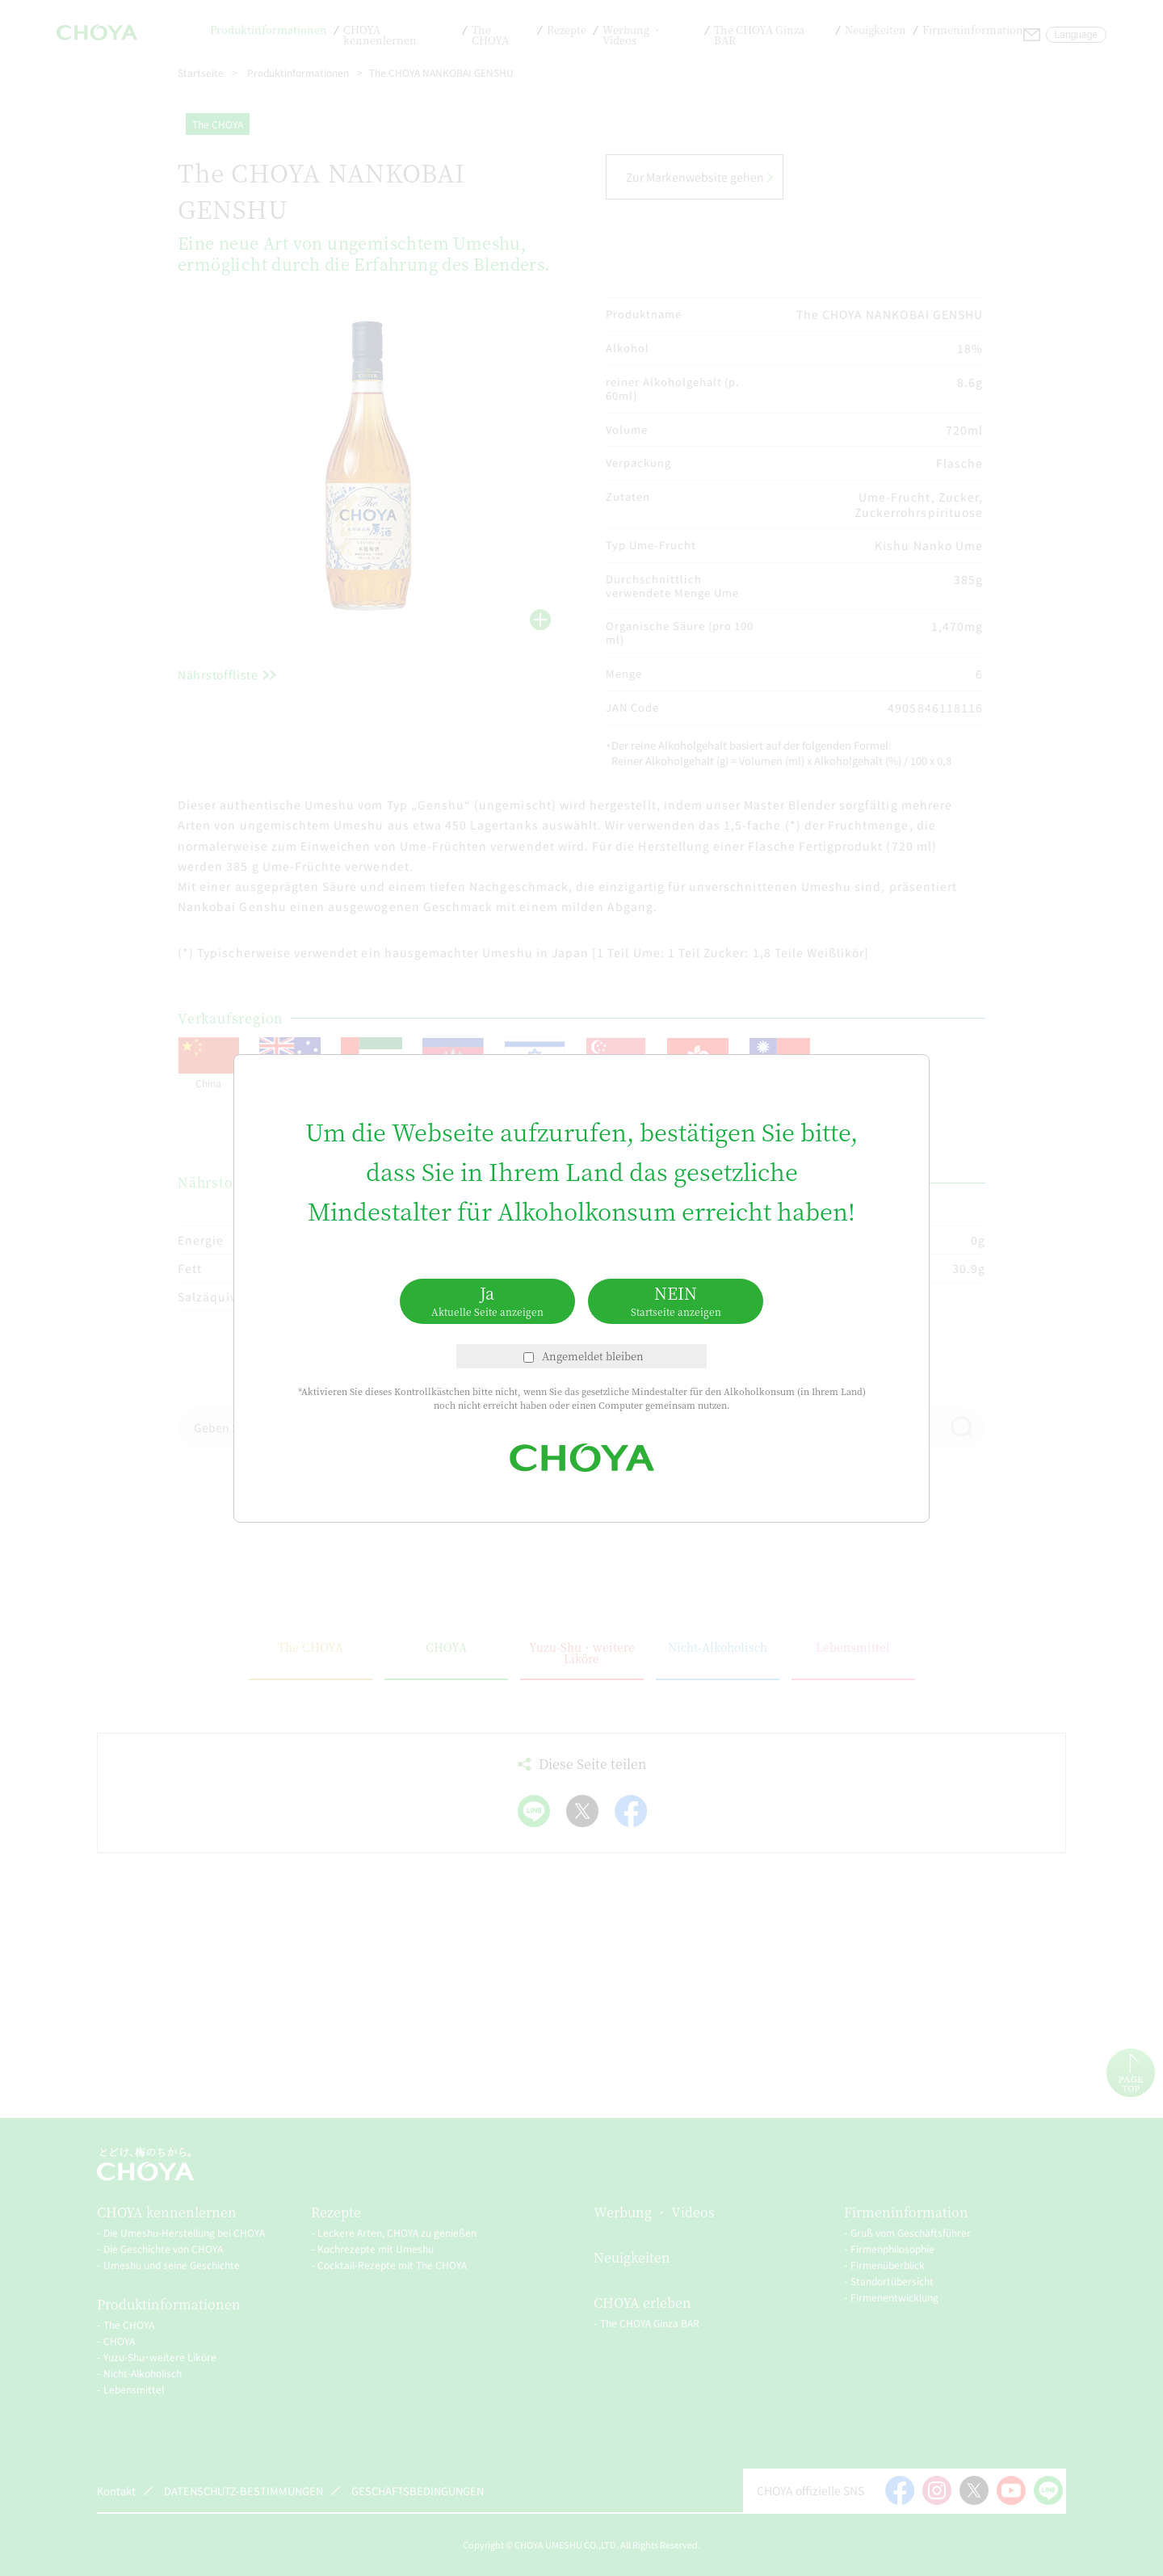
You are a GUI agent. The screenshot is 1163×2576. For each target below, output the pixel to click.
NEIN (676, 1299)
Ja (487, 1299)
